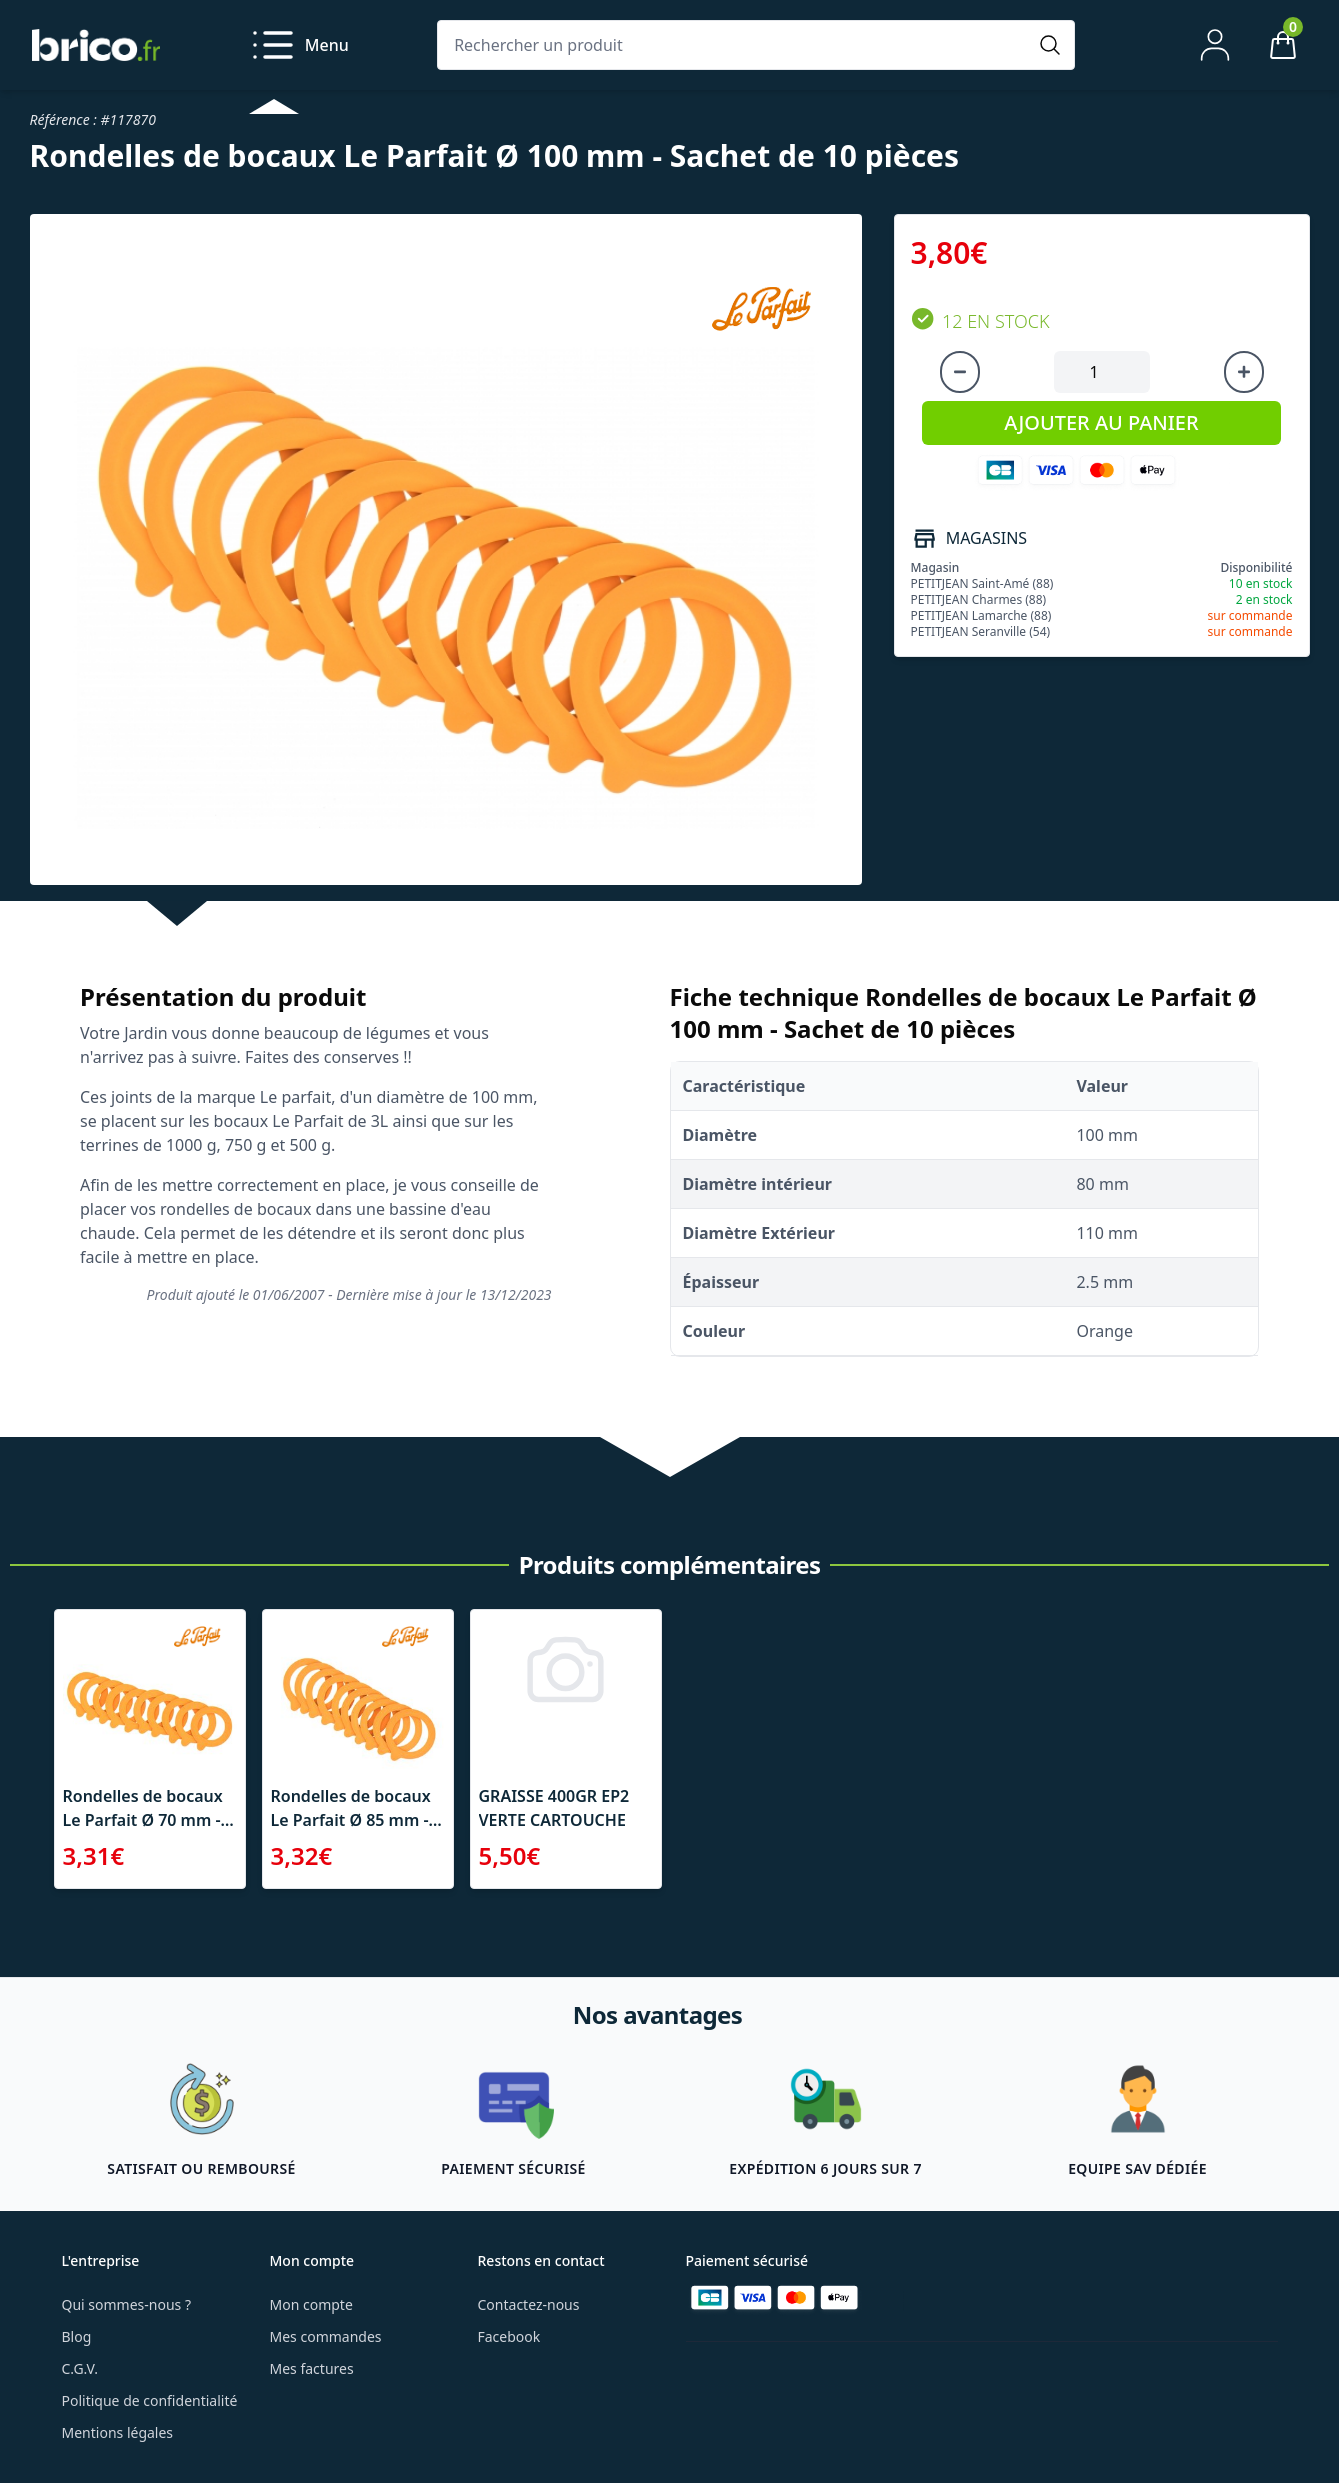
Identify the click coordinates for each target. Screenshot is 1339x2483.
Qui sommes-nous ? (127, 2304)
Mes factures (312, 2368)
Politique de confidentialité (150, 2400)
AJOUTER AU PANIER (1101, 422)
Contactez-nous (529, 2304)
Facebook (509, 2336)
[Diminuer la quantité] (960, 372)
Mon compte (311, 2304)
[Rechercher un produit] (736, 45)
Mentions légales (118, 2432)
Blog (77, 2336)
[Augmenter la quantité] (1244, 372)
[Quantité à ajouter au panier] (1102, 372)
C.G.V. (80, 2368)
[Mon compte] (1215, 45)
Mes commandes (326, 2336)
